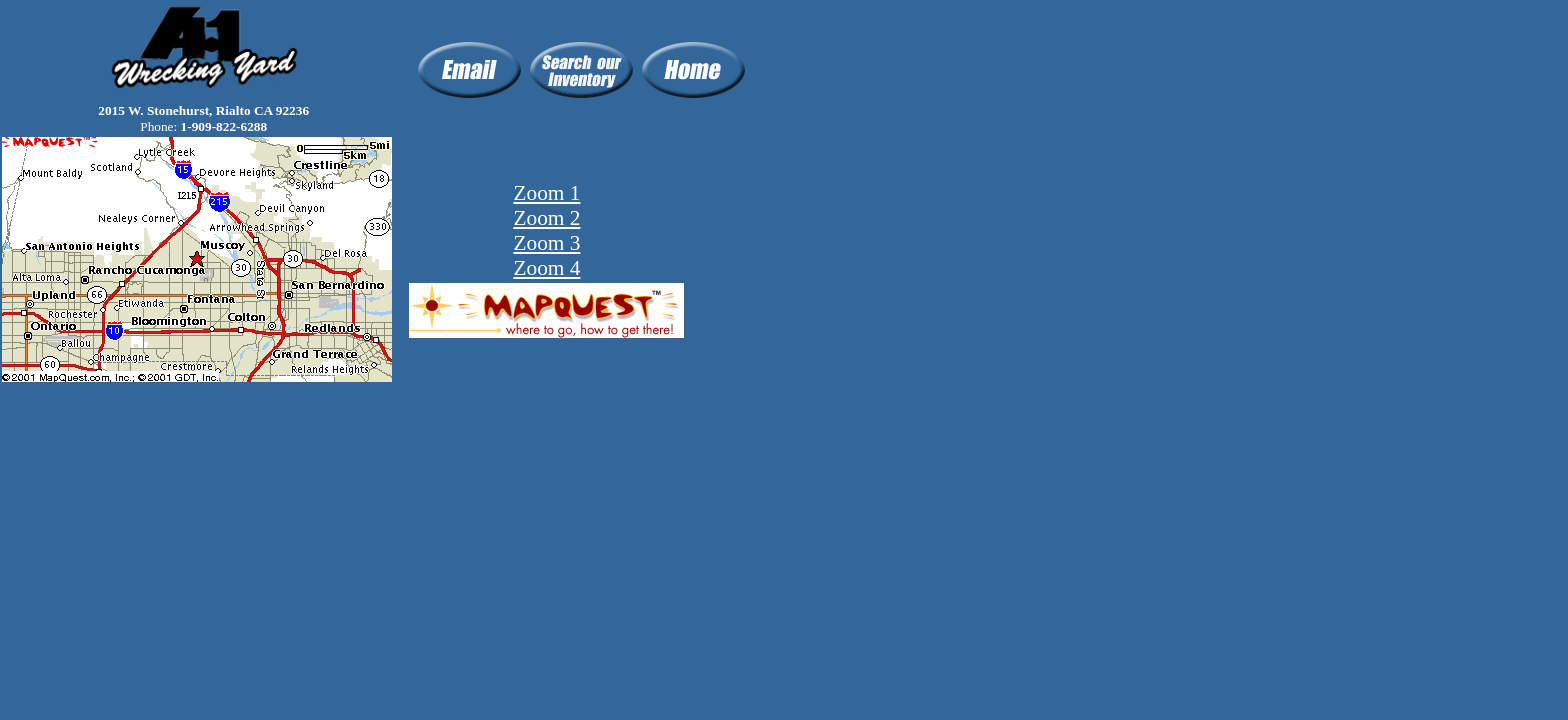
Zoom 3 (546, 243)
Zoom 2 (546, 218)
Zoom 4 (546, 268)
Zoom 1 (546, 193)
